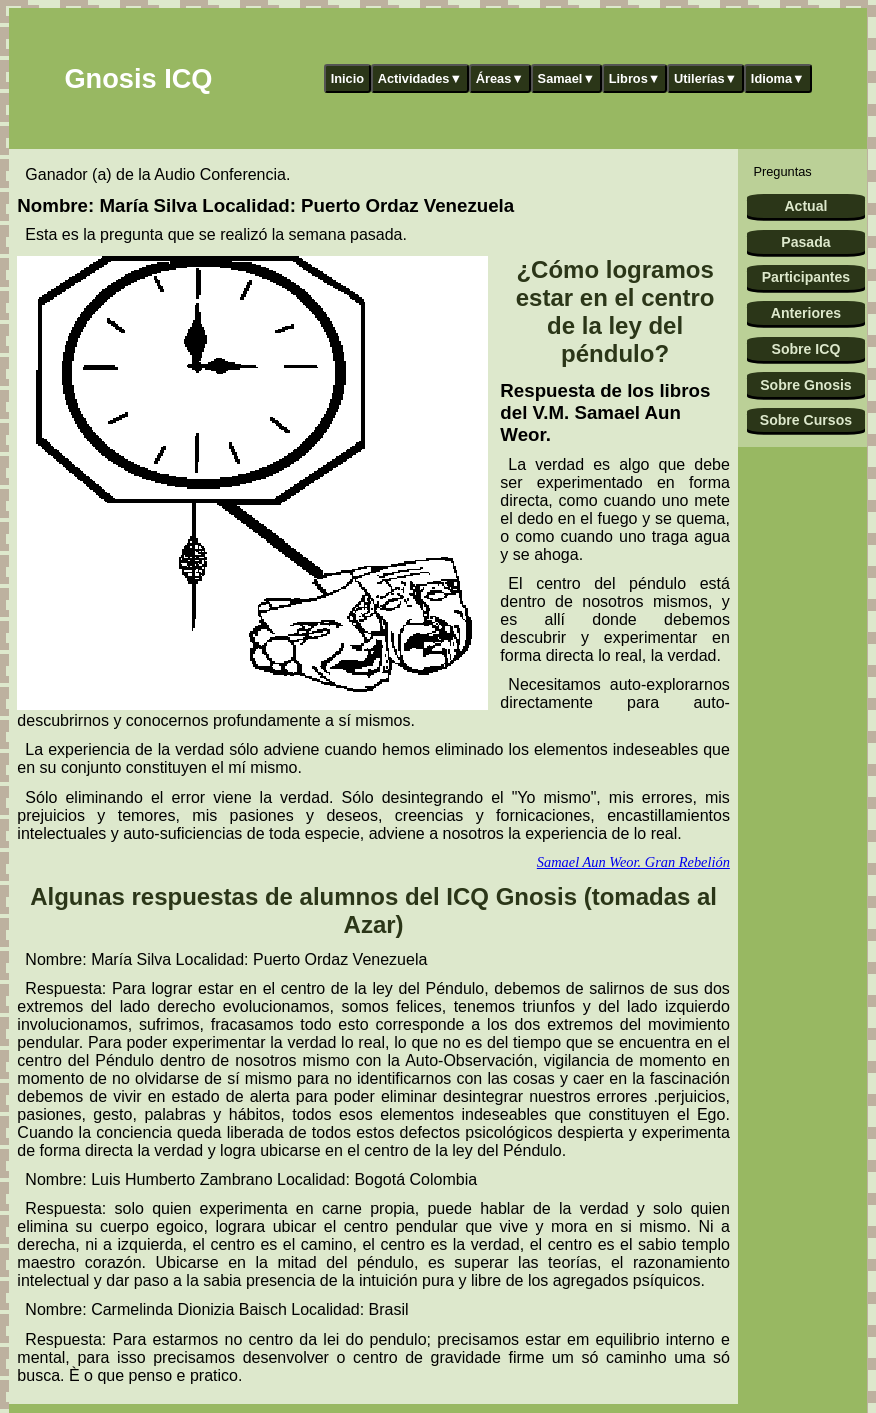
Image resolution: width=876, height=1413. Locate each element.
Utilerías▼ (705, 78)
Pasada (805, 242)
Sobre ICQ (806, 349)
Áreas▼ (500, 78)
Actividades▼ (420, 78)
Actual (805, 206)
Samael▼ (567, 78)
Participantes (806, 277)
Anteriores (806, 313)
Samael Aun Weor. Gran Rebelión (633, 862)
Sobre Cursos (806, 420)
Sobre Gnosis (806, 385)
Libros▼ (635, 78)
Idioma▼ (778, 78)
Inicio (347, 78)
